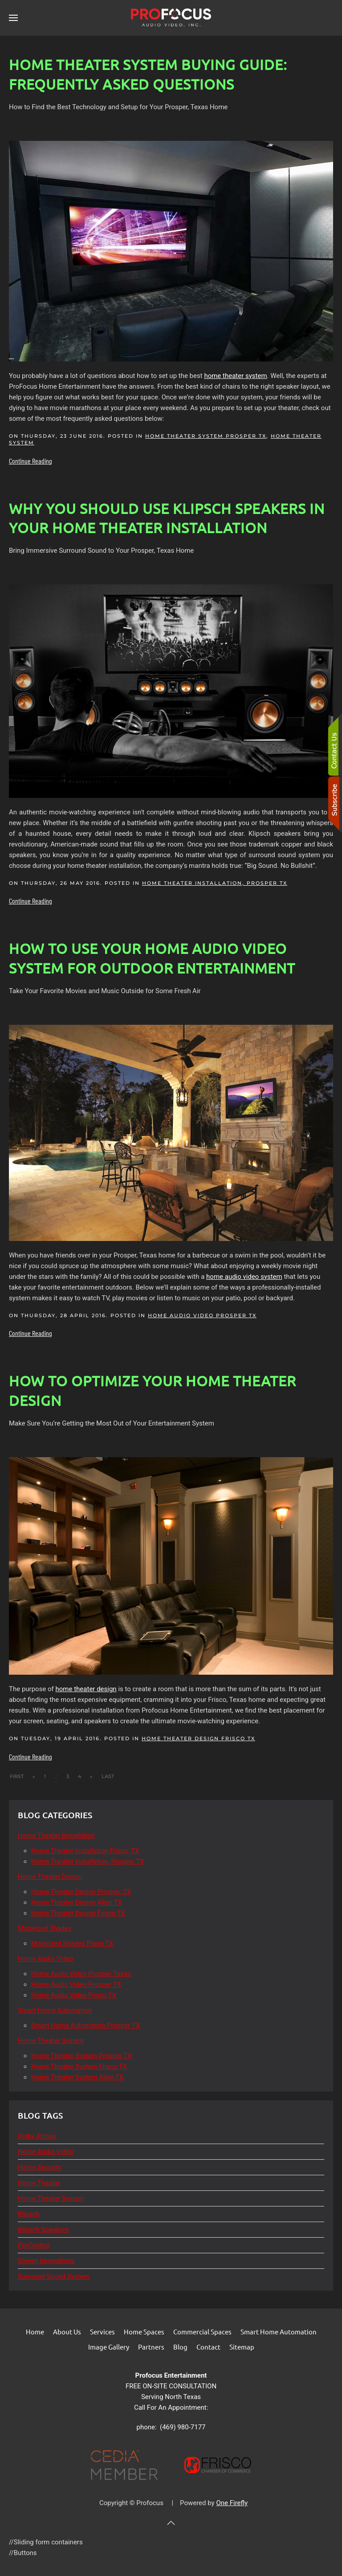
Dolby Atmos (37, 2136)
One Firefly (232, 2503)
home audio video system (244, 1277)
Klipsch (29, 2214)
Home (35, 2331)
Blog (180, 2346)
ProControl (34, 2245)
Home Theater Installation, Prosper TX (214, 883)
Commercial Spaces (202, 2331)
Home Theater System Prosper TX (205, 436)
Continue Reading (30, 460)
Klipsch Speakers (43, 2230)
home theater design (86, 1689)
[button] (13, 18)
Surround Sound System (53, 2276)
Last (108, 1776)
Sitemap (241, 2346)
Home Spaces (144, 2331)
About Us (67, 2331)
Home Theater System (51, 2198)
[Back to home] (171, 18)
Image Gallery (108, 2346)
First (17, 1776)
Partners (151, 2346)
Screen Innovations (46, 2261)
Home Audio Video (45, 2152)
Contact (208, 2346)
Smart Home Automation (278, 2331)
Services (102, 2331)
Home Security (39, 2167)
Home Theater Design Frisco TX (198, 1738)
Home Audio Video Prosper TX (202, 1315)
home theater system (235, 376)
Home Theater (39, 2183)
